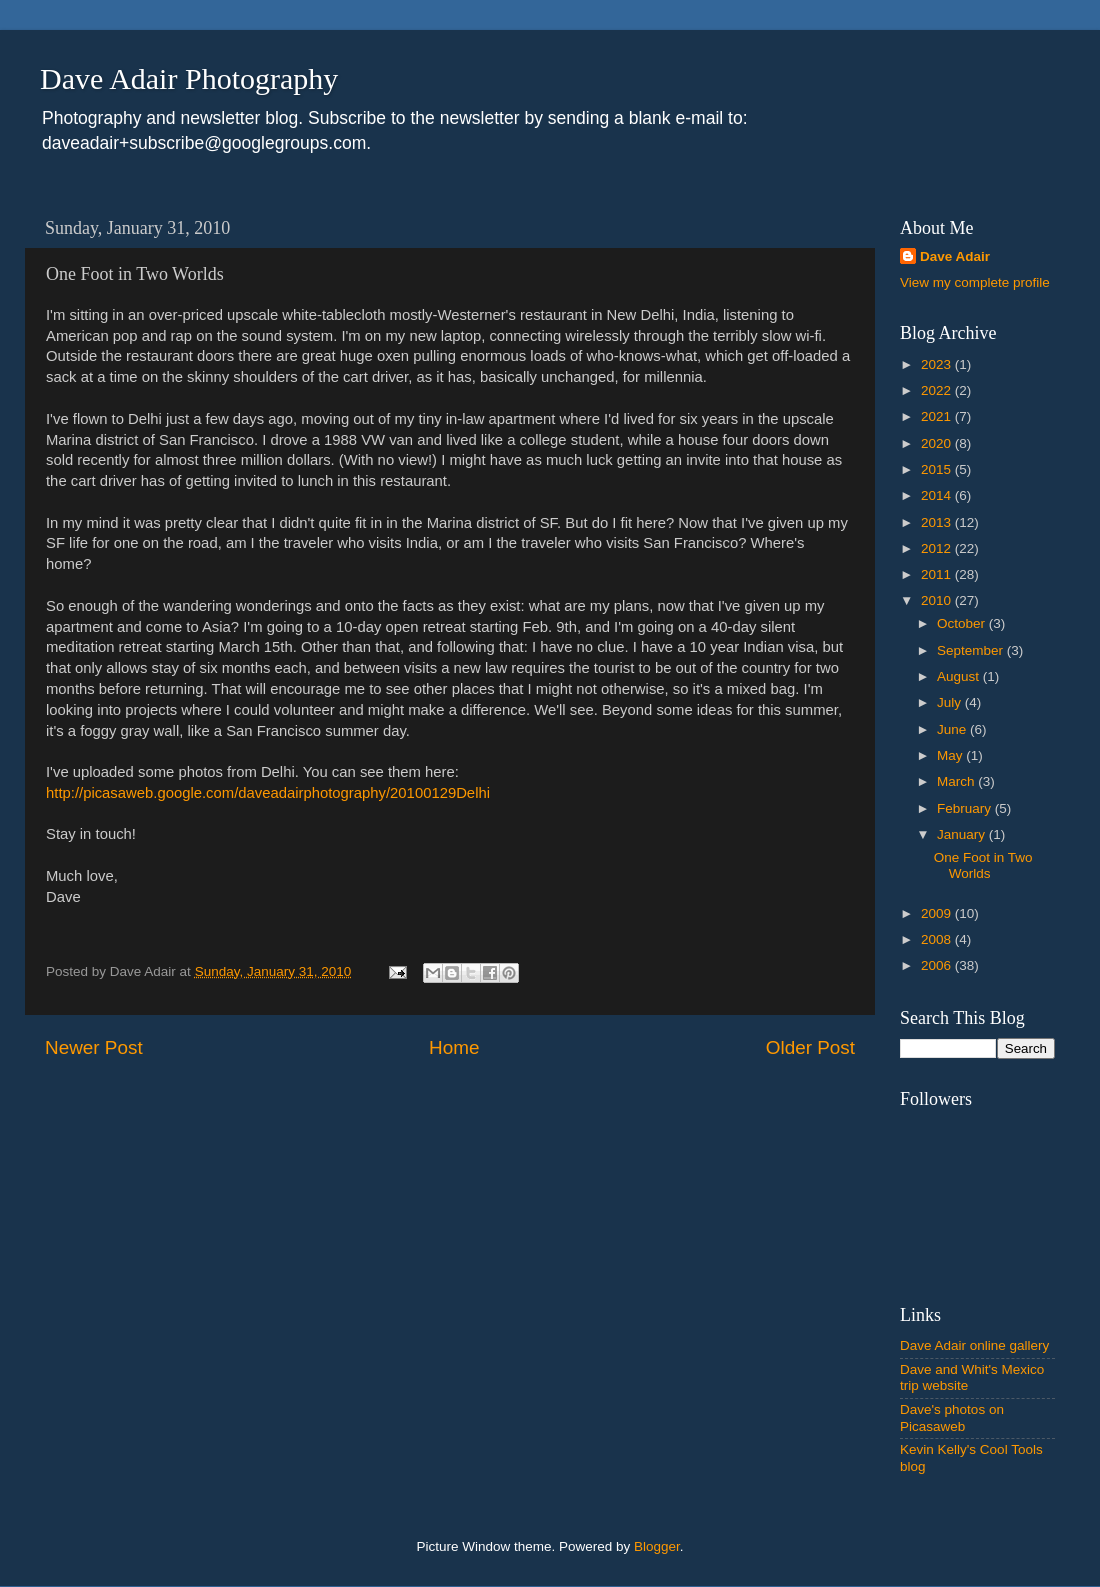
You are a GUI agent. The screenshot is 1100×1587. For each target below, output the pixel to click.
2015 (938, 469)
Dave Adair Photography (189, 78)
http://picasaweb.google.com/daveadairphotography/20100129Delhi (268, 793)
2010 (938, 600)
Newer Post (94, 1047)
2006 (938, 965)
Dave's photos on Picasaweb (952, 1417)
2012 (938, 548)
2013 (938, 522)
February (966, 808)
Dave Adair (955, 256)
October (963, 623)
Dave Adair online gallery (974, 1345)
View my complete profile (975, 282)
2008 (938, 939)
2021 (938, 416)
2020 (938, 443)
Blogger (657, 1546)
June (953, 729)
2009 (938, 913)
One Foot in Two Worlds (983, 865)
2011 (938, 574)
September (972, 650)
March (957, 781)
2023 (938, 364)
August (960, 676)
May (951, 755)
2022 (938, 390)
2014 (938, 495)
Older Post (810, 1047)
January (963, 834)
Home (454, 1047)
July (951, 702)
